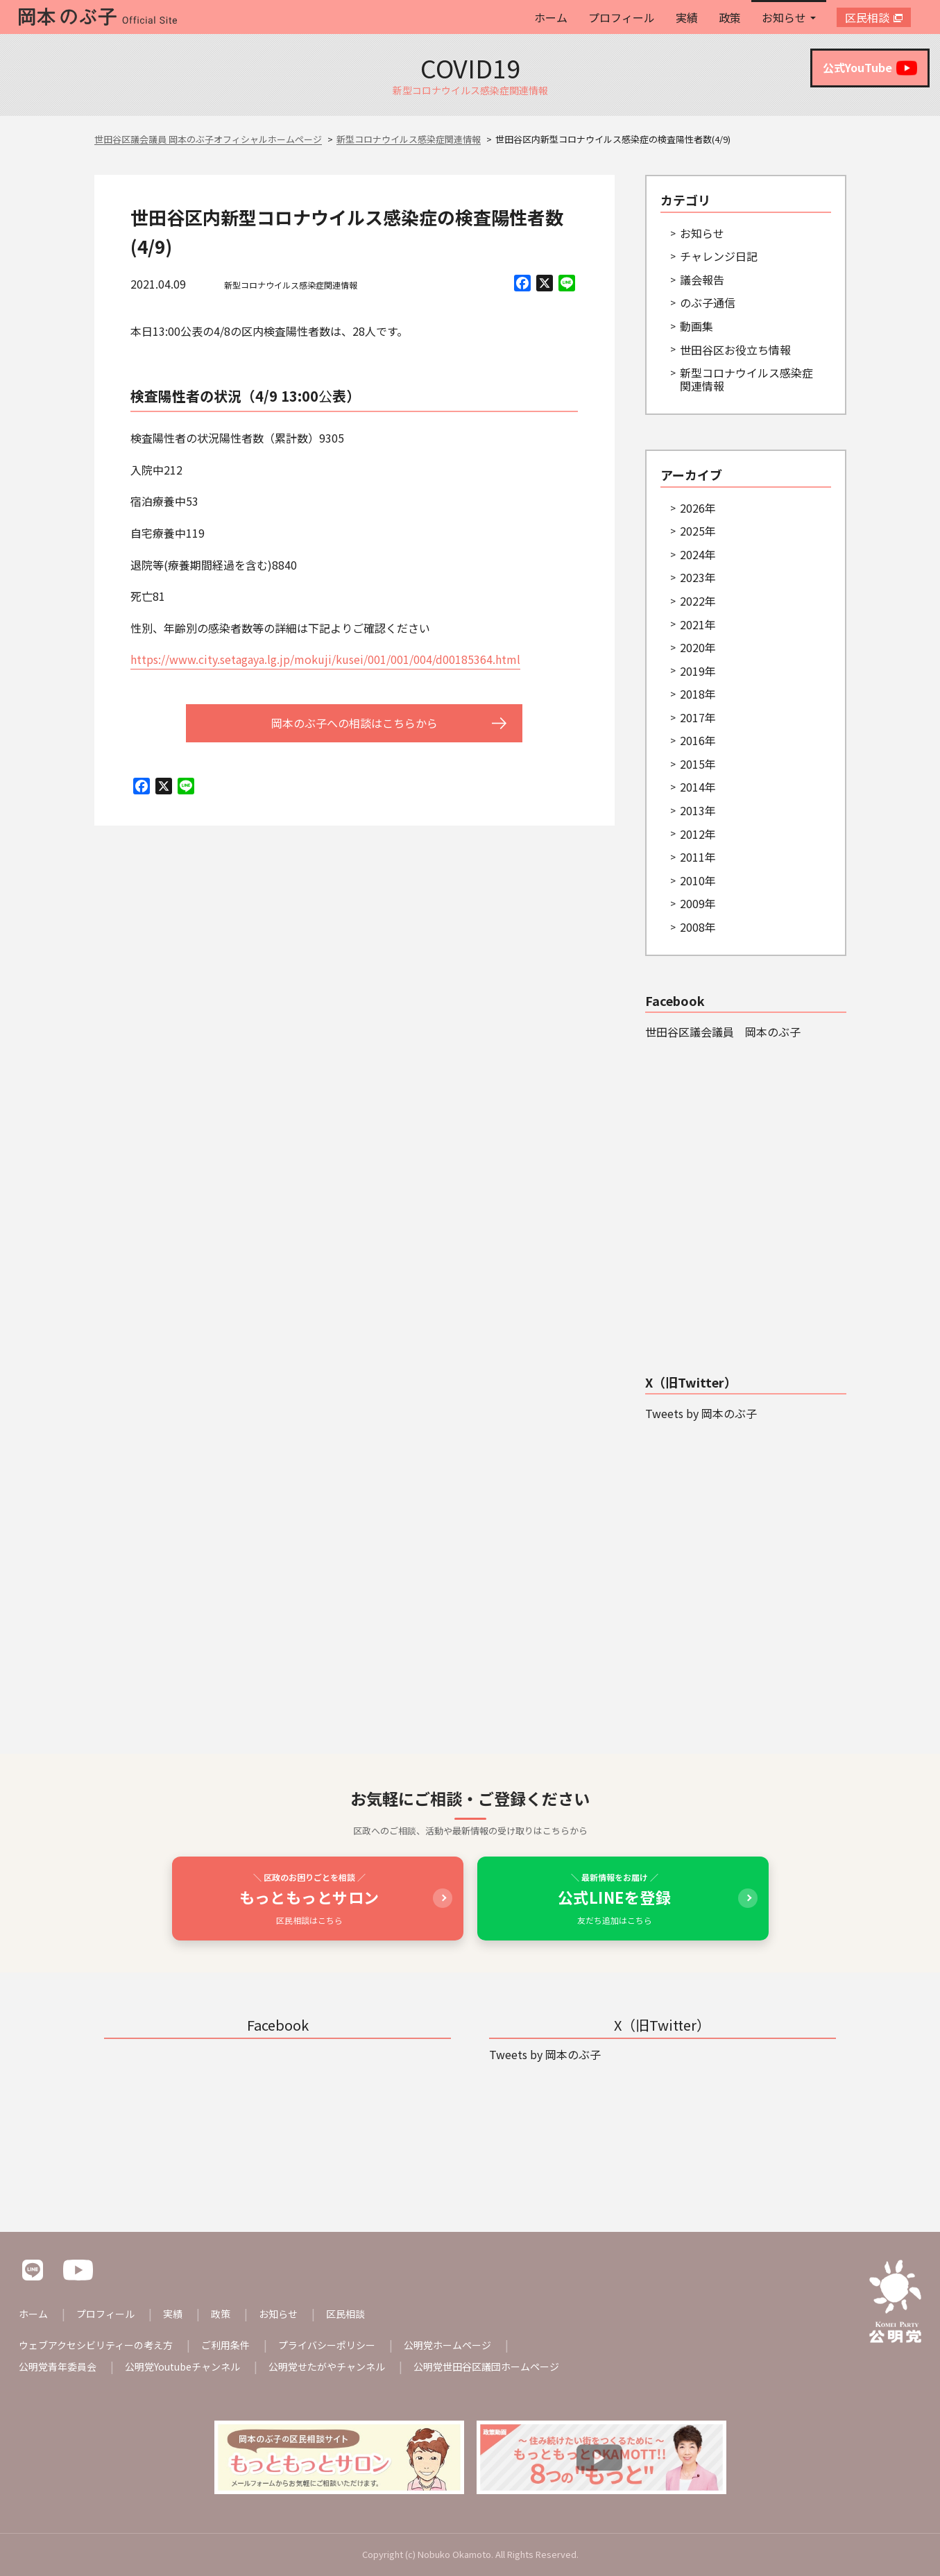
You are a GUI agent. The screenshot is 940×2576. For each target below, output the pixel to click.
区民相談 (867, 17)
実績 (687, 17)
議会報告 (702, 279)
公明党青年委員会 (57, 2366)
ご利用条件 (225, 2345)
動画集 (696, 326)
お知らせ (784, 17)
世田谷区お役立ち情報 (735, 349)
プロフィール (621, 17)
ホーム (550, 17)
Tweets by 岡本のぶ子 (701, 1413)
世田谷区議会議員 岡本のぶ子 (723, 1031)
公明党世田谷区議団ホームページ (486, 2366)
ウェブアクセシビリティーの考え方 (96, 2345)
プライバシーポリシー (326, 2345)
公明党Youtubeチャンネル (182, 2366)
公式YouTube (870, 68)
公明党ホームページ (447, 2345)
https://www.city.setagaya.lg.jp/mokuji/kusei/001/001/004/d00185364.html (325, 659)
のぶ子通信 (707, 302)
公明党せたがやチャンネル (326, 2366)
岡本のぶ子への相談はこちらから (354, 723)
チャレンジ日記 (719, 256)
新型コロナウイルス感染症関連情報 (290, 285)
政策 (730, 17)
